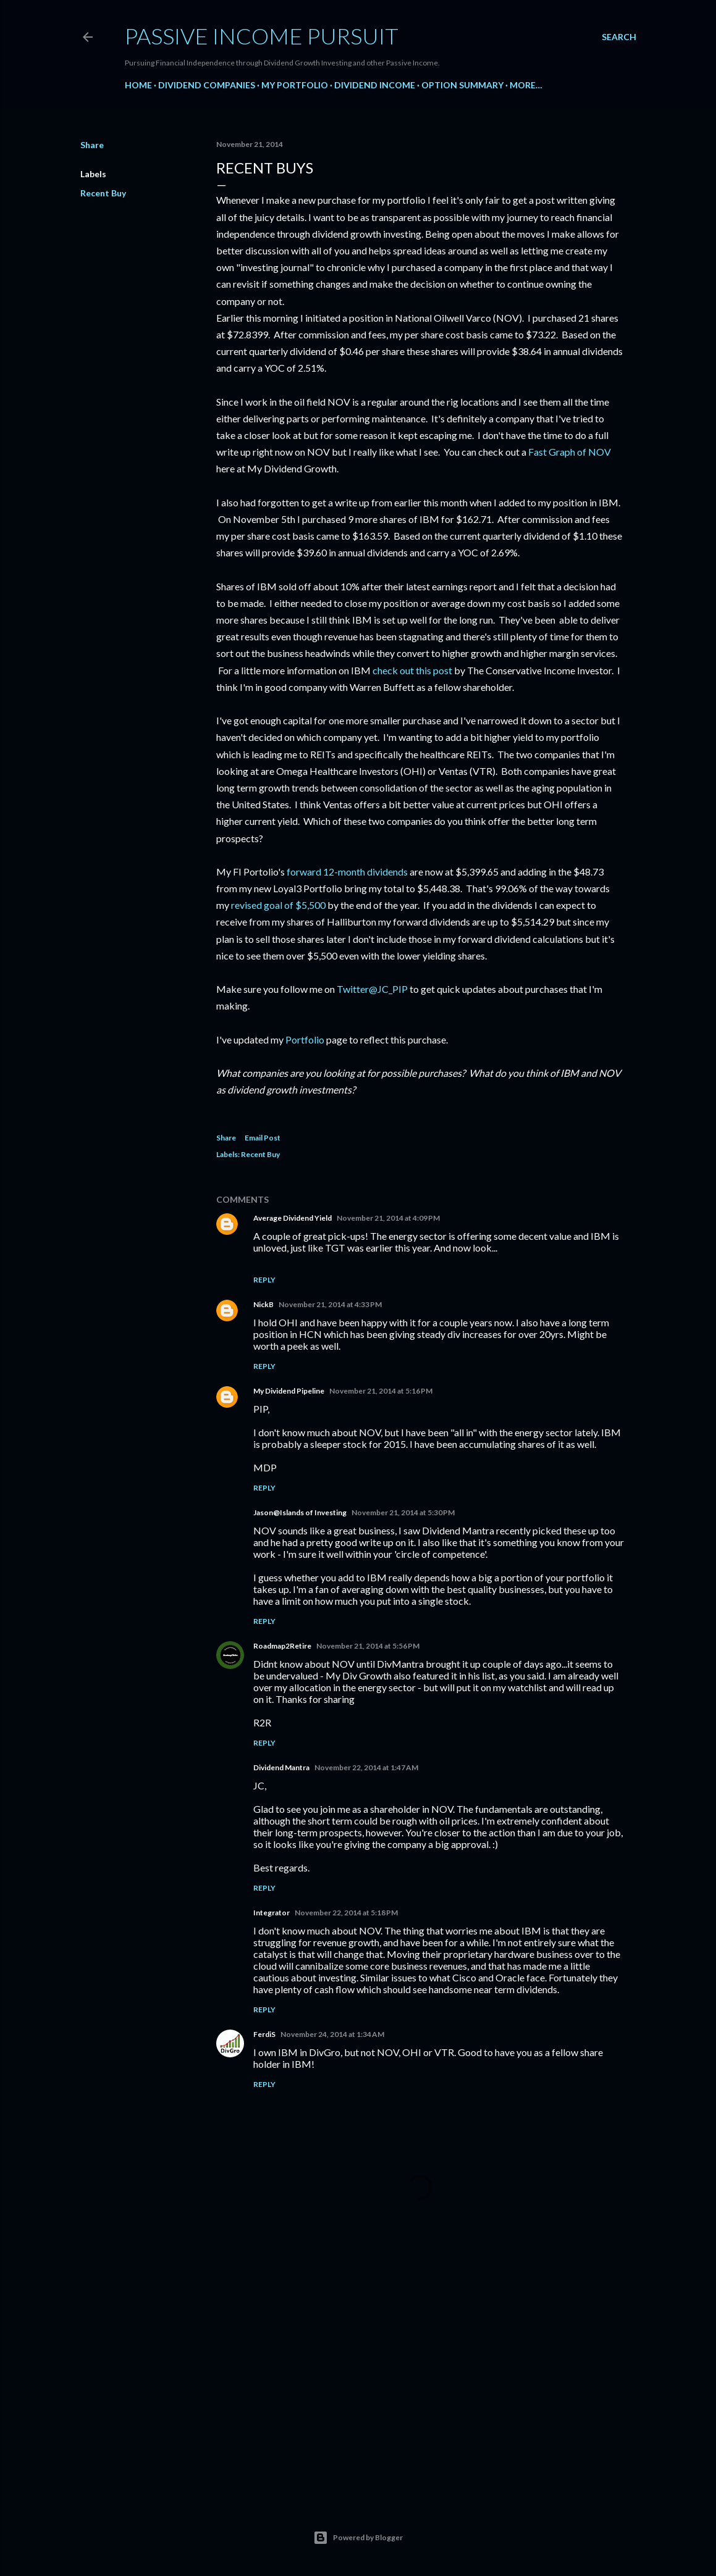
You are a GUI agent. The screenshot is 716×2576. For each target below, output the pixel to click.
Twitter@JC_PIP (372, 989)
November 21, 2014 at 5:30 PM (403, 1512)
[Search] (619, 37)
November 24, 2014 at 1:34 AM (332, 2034)
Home (138, 85)
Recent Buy (103, 193)
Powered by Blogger (358, 2537)
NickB (263, 1304)
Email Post (262, 1137)
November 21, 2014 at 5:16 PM (380, 1390)
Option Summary (462, 85)
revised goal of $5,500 (278, 905)
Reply (264, 1279)
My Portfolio (294, 85)
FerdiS (264, 2034)
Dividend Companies (206, 85)
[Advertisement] (420, 2382)
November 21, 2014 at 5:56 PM (367, 1645)
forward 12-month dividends (347, 871)
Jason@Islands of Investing (300, 1512)
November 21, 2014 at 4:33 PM (330, 1304)
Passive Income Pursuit (261, 35)
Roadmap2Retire (282, 1645)
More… (526, 85)
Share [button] (92, 145)
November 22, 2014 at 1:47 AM (366, 1767)
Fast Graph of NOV (569, 452)
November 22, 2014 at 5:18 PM (346, 1912)
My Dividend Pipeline (288, 1390)
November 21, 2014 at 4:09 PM (388, 1218)
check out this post (412, 670)
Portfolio (304, 1039)
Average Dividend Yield (292, 1218)
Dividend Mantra (281, 1767)
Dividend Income (374, 85)
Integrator (271, 1912)
